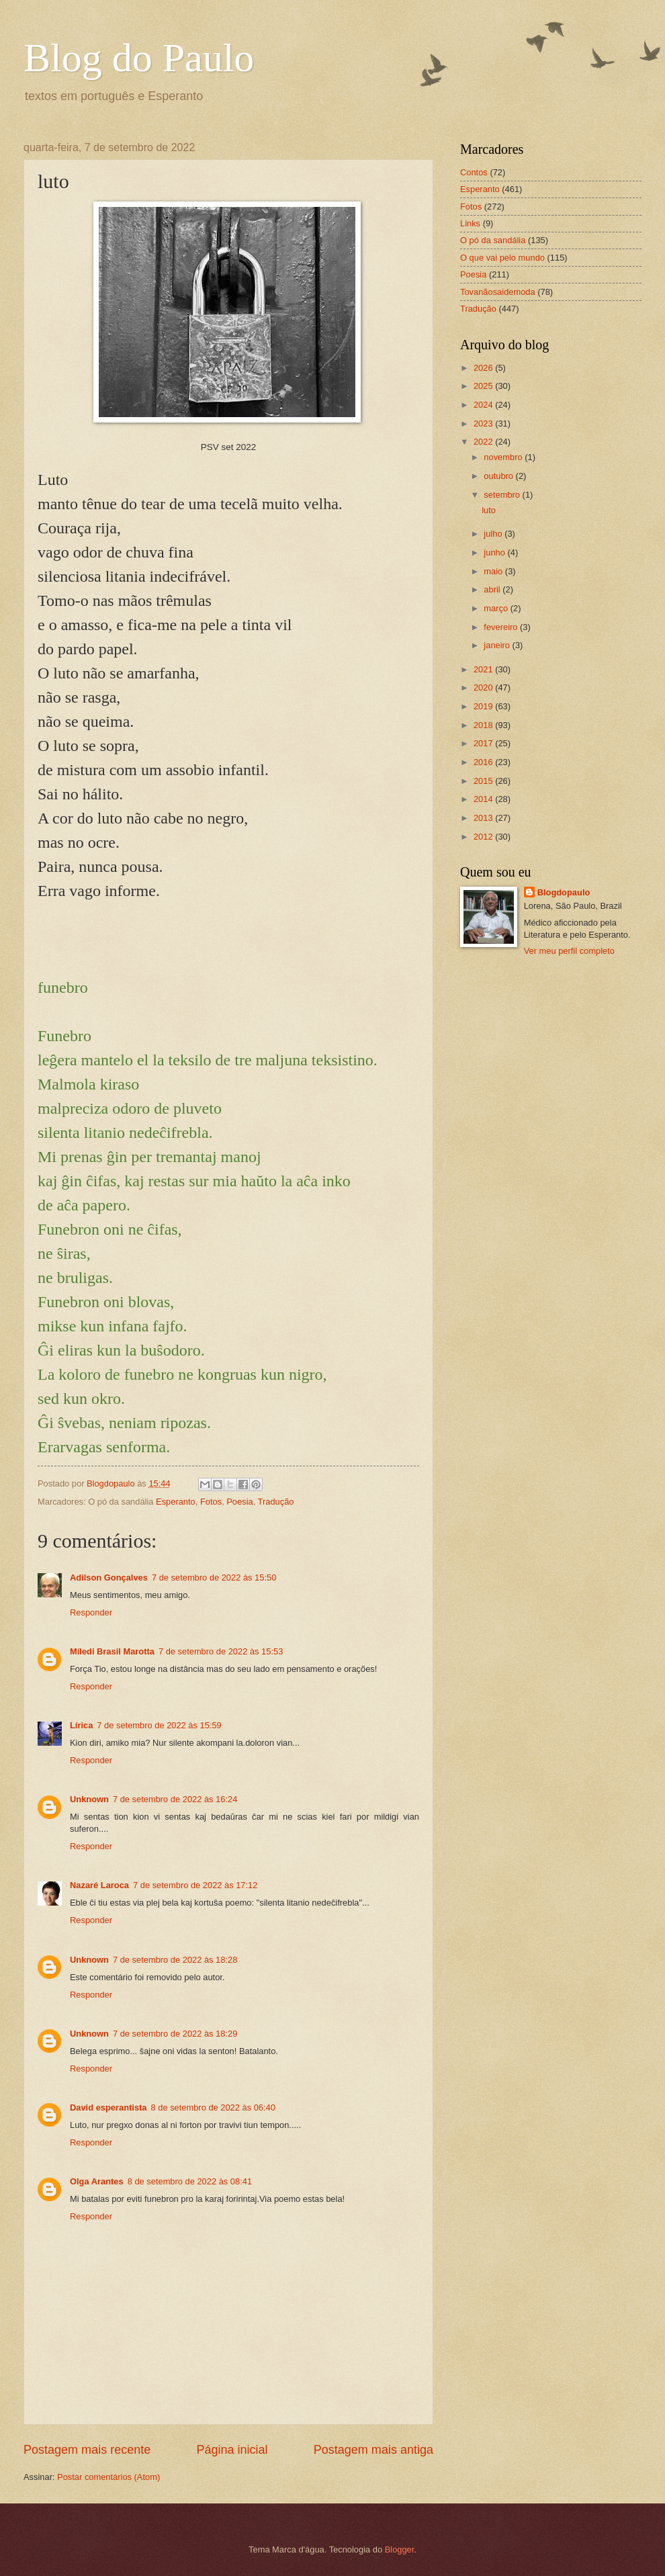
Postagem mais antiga (373, 2449)
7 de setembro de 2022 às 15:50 (214, 1577)
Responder (91, 1612)
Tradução (276, 1502)
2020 (484, 687)
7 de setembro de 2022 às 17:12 (195, 1885)
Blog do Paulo (139, 58)
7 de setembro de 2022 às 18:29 (175, 2034)
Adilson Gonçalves (109, 1577)
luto (489, 510)
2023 (484, 423)
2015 (484, 781)
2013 (484, 818)
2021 (484, 669)
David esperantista (108, 2107)
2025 (484, 386)
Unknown (89, 1799)
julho (494, 534)
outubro (499, 476)
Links (470, 223)
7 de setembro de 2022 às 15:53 (221, 1651)
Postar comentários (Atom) (108, 2477)
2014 (484, 799)
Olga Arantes (97, 2181)
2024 (484, 405)
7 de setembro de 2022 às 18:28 (175, 1960)
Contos (474, 172)
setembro (503, 495)
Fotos (211, 1502)
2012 (484, 837)
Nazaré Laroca (99, 1885)
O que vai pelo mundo (502, 258)
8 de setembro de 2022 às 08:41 (190, 2181)
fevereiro (502, 627)
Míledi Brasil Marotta (112, 1651)
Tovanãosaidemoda (497, 292)
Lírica (81, 1725)
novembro (504, 457)
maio (494, 571)
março (497, 608)
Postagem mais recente (87, 2449)
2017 (484, 743)
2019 (484, 706)
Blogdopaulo (563, 892)
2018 (484, 725)
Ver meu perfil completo (569, 951)
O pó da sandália (492, 240)
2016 (484, 762)
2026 (484, 368)
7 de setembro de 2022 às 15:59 (159, 1725)
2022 (484, 442)
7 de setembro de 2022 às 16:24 (175, 1799)
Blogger (399, 2549)
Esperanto (175, 1502)
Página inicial (231, 2449)
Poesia (239, 1502)
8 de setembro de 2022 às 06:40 (213, 2107)
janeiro (498, 645)
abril (493, 589)
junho (495, 552)
